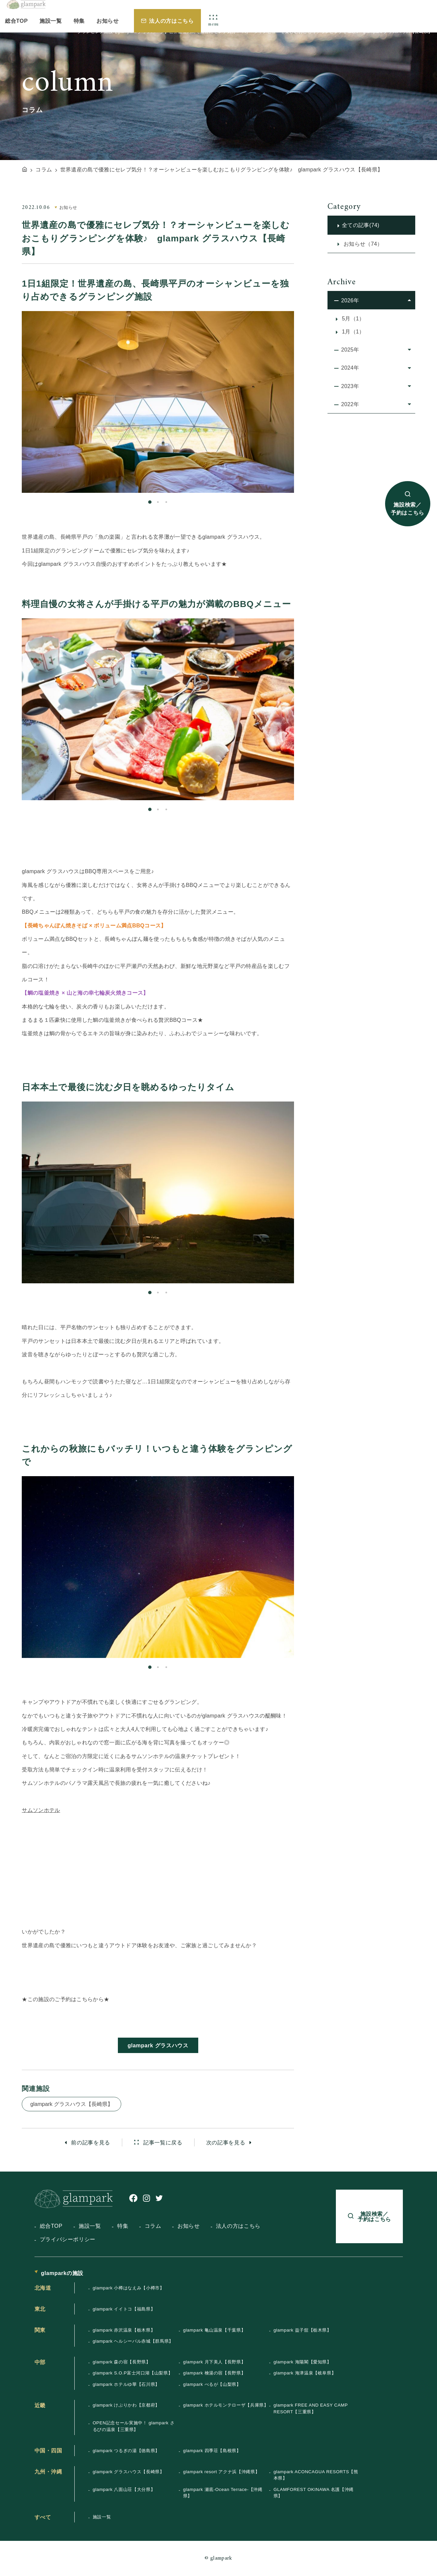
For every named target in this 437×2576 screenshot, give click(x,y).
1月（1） (352, 331)
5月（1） (352, 318)
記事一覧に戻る (162, 2142)
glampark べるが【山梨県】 (212, 2384)
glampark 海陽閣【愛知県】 (303, 2361)
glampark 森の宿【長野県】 (122, 2361)
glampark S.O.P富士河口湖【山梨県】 (133, 2372)
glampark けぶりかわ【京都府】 (126, 2405)
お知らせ (107, 21)
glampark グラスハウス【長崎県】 (71, 2104)
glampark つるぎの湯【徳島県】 (126, 2450)
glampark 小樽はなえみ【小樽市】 (128, 2287)
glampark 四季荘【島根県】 (212, 2450)
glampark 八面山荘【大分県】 (124, 2489)
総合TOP (16, 21)
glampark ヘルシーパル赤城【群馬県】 (133, 2341)
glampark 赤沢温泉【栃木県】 (124, 2330)
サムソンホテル (41, 1810)
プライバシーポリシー (67, 2239)
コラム (153, 2226)
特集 (79, 21)
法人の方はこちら (171, 21)
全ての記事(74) (360, 225)
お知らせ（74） (362, 244)
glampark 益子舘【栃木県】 (303, 2330)
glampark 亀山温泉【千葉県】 (214, 2330)
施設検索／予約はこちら (407, 509)
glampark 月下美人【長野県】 (214, 2361)
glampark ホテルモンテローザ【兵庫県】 (226, 2405)
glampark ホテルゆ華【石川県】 (126, 2384)
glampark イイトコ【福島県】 (124, 2309)
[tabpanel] (158, 402)
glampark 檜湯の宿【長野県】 (214, 2372)
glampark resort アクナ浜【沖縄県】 (221, 2471)
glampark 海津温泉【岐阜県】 (305, 2372)
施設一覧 (51, 21)
